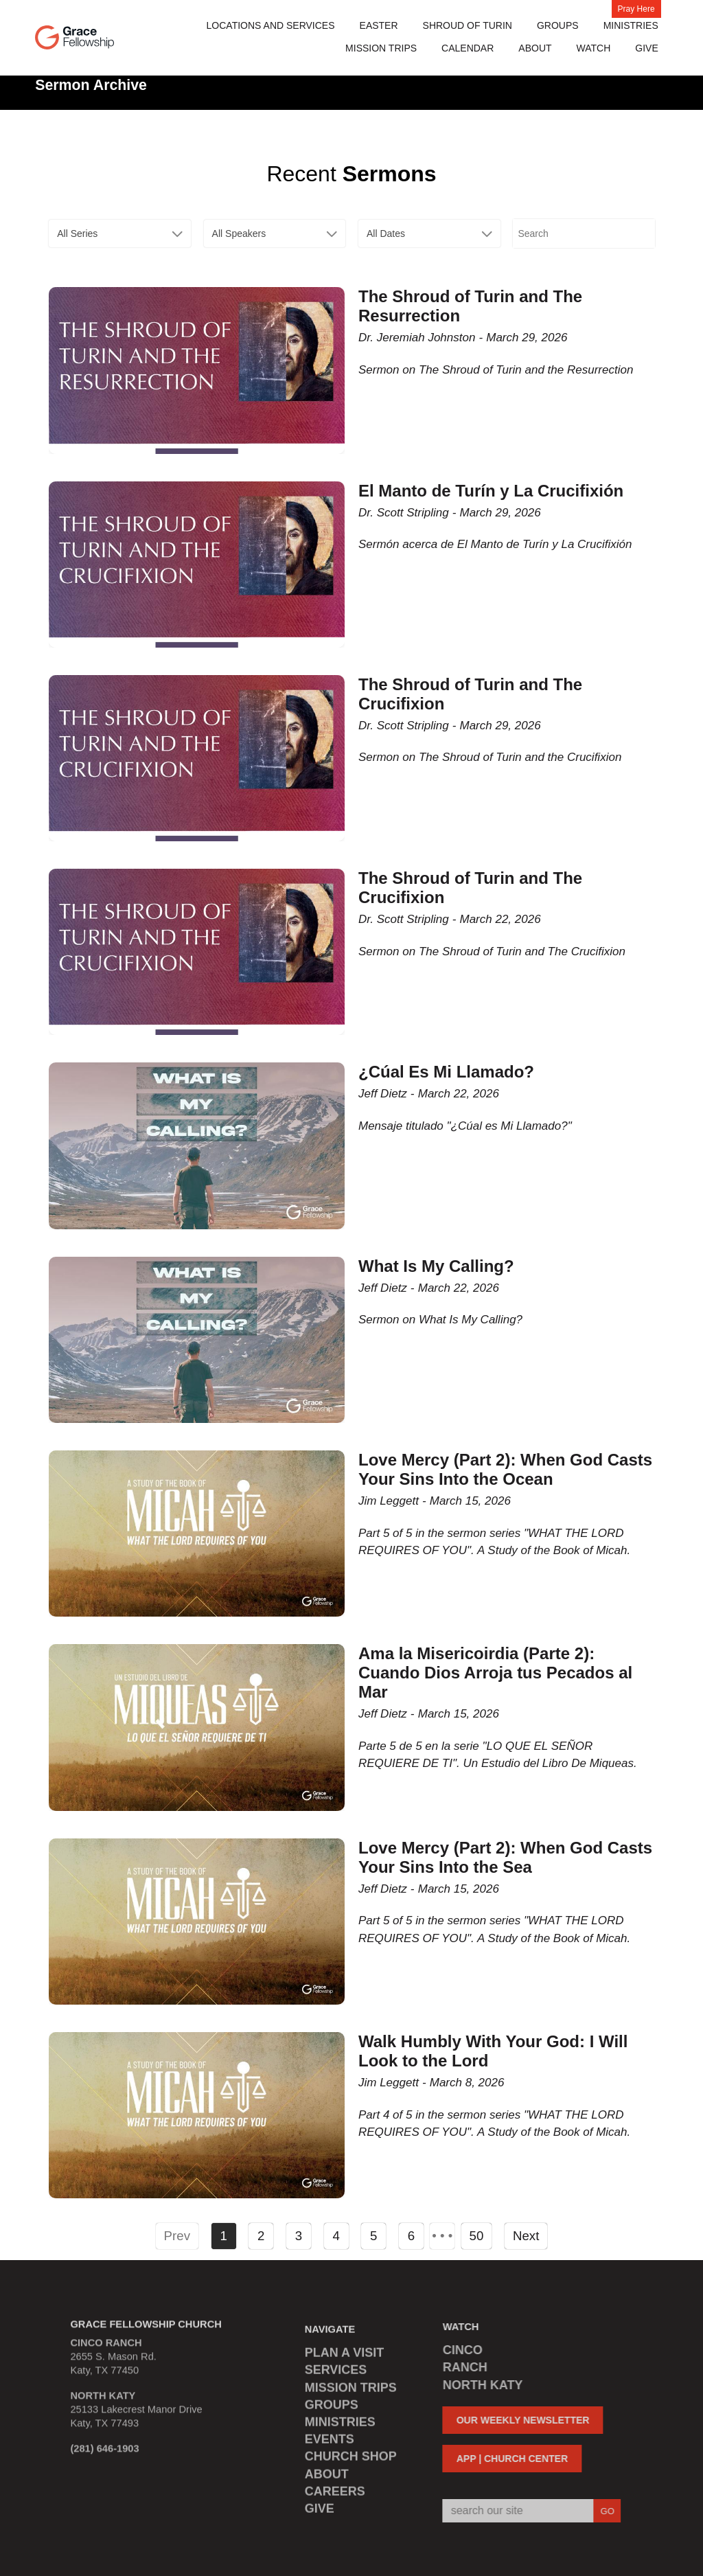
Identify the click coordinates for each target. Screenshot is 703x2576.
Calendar (467, 48)
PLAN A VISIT (344, 2357)
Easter (379, 25)
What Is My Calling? (436, 1266)
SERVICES (336, 2375)
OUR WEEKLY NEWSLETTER (517, 2420)
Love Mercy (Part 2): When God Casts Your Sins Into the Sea (505, 1857)
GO (602, 2511)
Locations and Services (271, 25)
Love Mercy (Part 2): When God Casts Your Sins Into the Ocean (505, 1469)
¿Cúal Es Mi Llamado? (446, 1071)
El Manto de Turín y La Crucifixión (490, 490)
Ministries (630, 25)
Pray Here (636, 9)
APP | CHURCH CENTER (506, 2458)
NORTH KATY (477, 2385)
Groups (558, 25)
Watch (594, 48)
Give (646, 48)
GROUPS (331, 2410)
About (534, 48)
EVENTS (329, 2444)
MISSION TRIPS (381, 48)
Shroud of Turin (467, 25)
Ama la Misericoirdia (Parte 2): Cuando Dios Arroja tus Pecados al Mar (495, 1672)
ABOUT (327, 2479)
